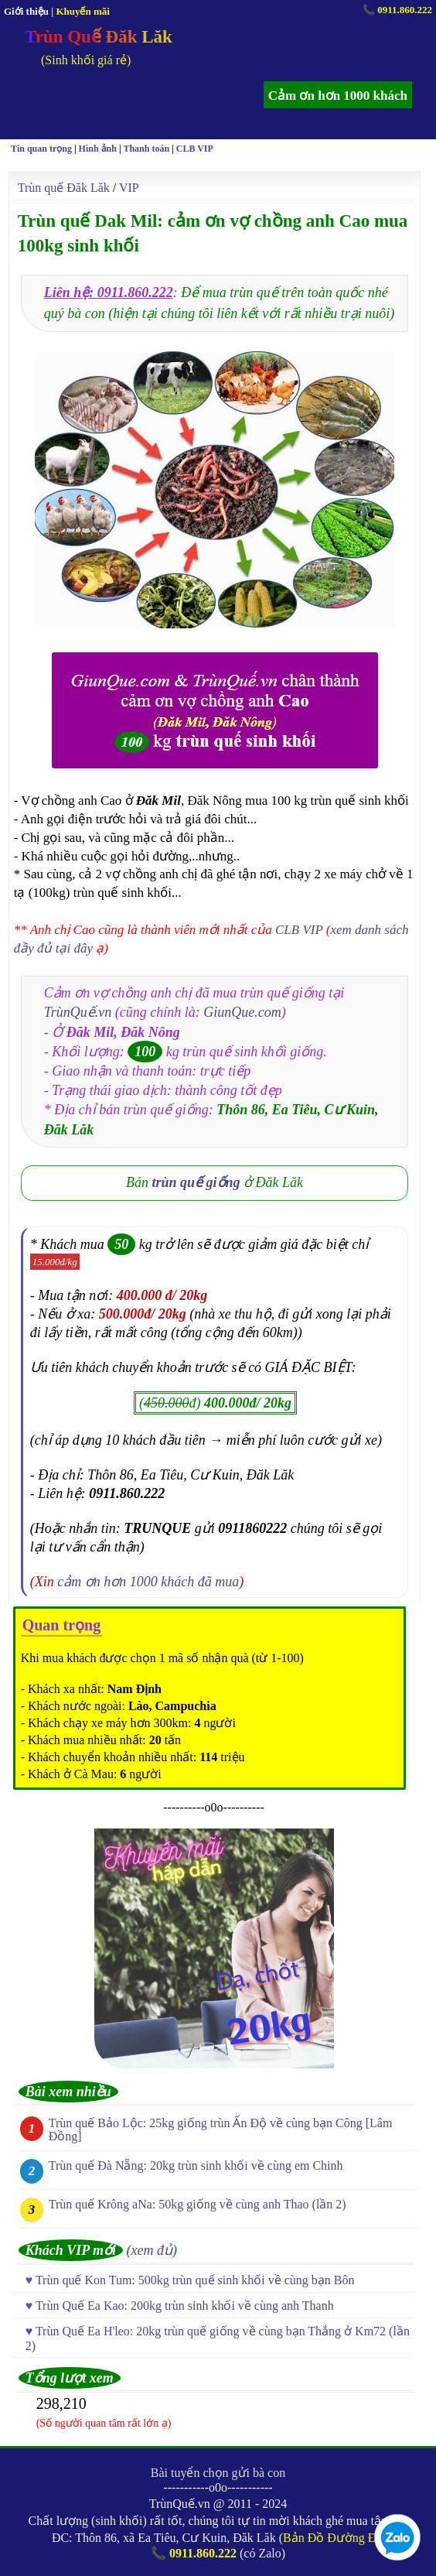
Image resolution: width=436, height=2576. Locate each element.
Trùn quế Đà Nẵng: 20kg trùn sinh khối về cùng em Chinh (196, 2165)
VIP (129, 187)
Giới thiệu (26, 11)
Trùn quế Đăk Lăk (64, 187)
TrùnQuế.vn (78, 1012)
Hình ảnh (98, 148)
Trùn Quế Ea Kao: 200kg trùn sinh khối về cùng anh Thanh (185, 2305)
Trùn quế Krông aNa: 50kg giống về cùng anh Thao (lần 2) (197, 2204)
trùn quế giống (196, 1182)
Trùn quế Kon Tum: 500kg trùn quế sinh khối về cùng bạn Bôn (195, 2280)
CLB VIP (194, 148)
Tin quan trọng (41, 148)
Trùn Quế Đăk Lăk (98, 36)
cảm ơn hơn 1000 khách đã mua (148, 1581)
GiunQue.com (242, 1012)
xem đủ (151, 2250)
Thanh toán (146, 148)
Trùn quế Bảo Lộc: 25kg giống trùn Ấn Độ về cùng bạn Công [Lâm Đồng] (221, 2129)
